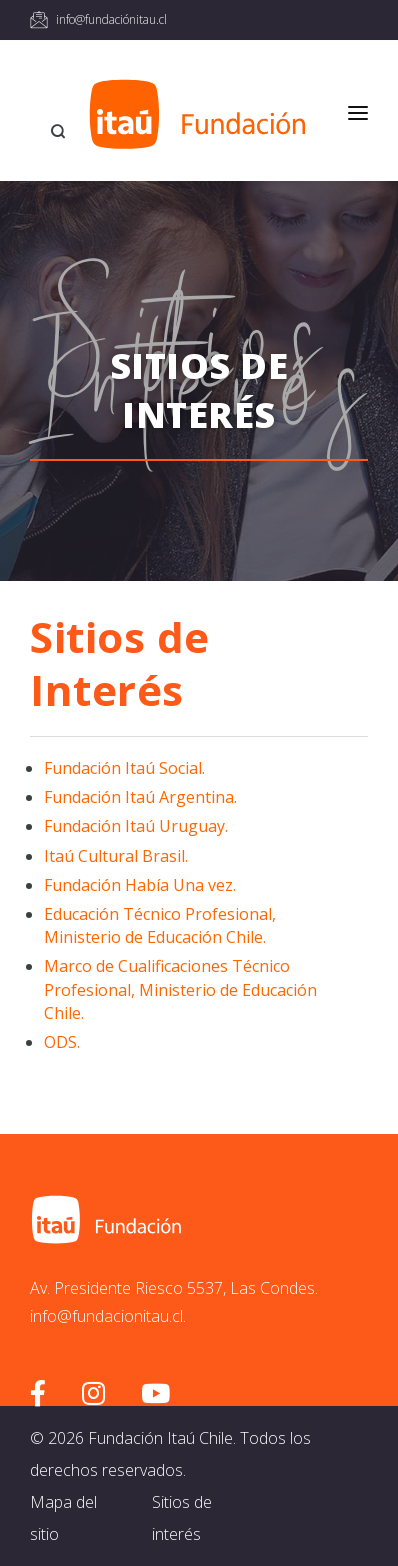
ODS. (62, 1042)
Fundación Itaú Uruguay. (136, 826)
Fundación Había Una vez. (140, 885)
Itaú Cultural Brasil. (116, 856)
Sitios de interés (182, 1518)
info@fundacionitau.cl (106, 1316)
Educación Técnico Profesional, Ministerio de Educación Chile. (160, 925)
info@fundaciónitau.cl (111, 19)
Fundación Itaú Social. (124, 768)
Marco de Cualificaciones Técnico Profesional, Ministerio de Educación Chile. (180, 989)
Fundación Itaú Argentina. (140, 797)
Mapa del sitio (63, 1518)
